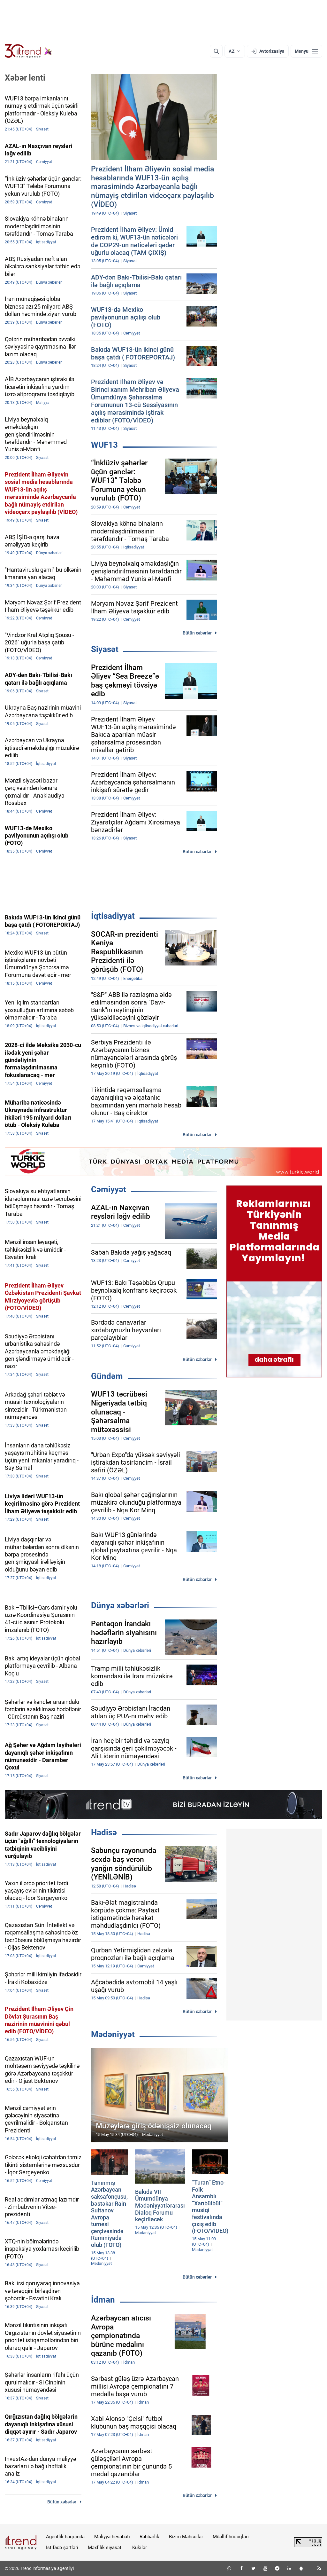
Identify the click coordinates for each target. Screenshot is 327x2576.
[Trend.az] (28, 51)
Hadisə (104, 1832)
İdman (103, 2299)
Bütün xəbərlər (197, 632)
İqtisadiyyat (113, 916)
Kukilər (139, 2547)
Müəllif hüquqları (231, 2537)
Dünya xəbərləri (120, 1605)
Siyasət (104, 649)
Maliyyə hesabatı (112, 2537)
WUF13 (104, 445)
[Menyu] (306, 51)
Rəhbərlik (149, 2537)
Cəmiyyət (108, 1189)
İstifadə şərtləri (62, 2547)
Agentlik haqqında (65, 2537)
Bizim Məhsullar (186, 2537)
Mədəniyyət (113, 2034)
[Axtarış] (216, 51)
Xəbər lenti (25, 78)
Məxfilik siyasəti (105, 2547)
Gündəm (107, 1376)
